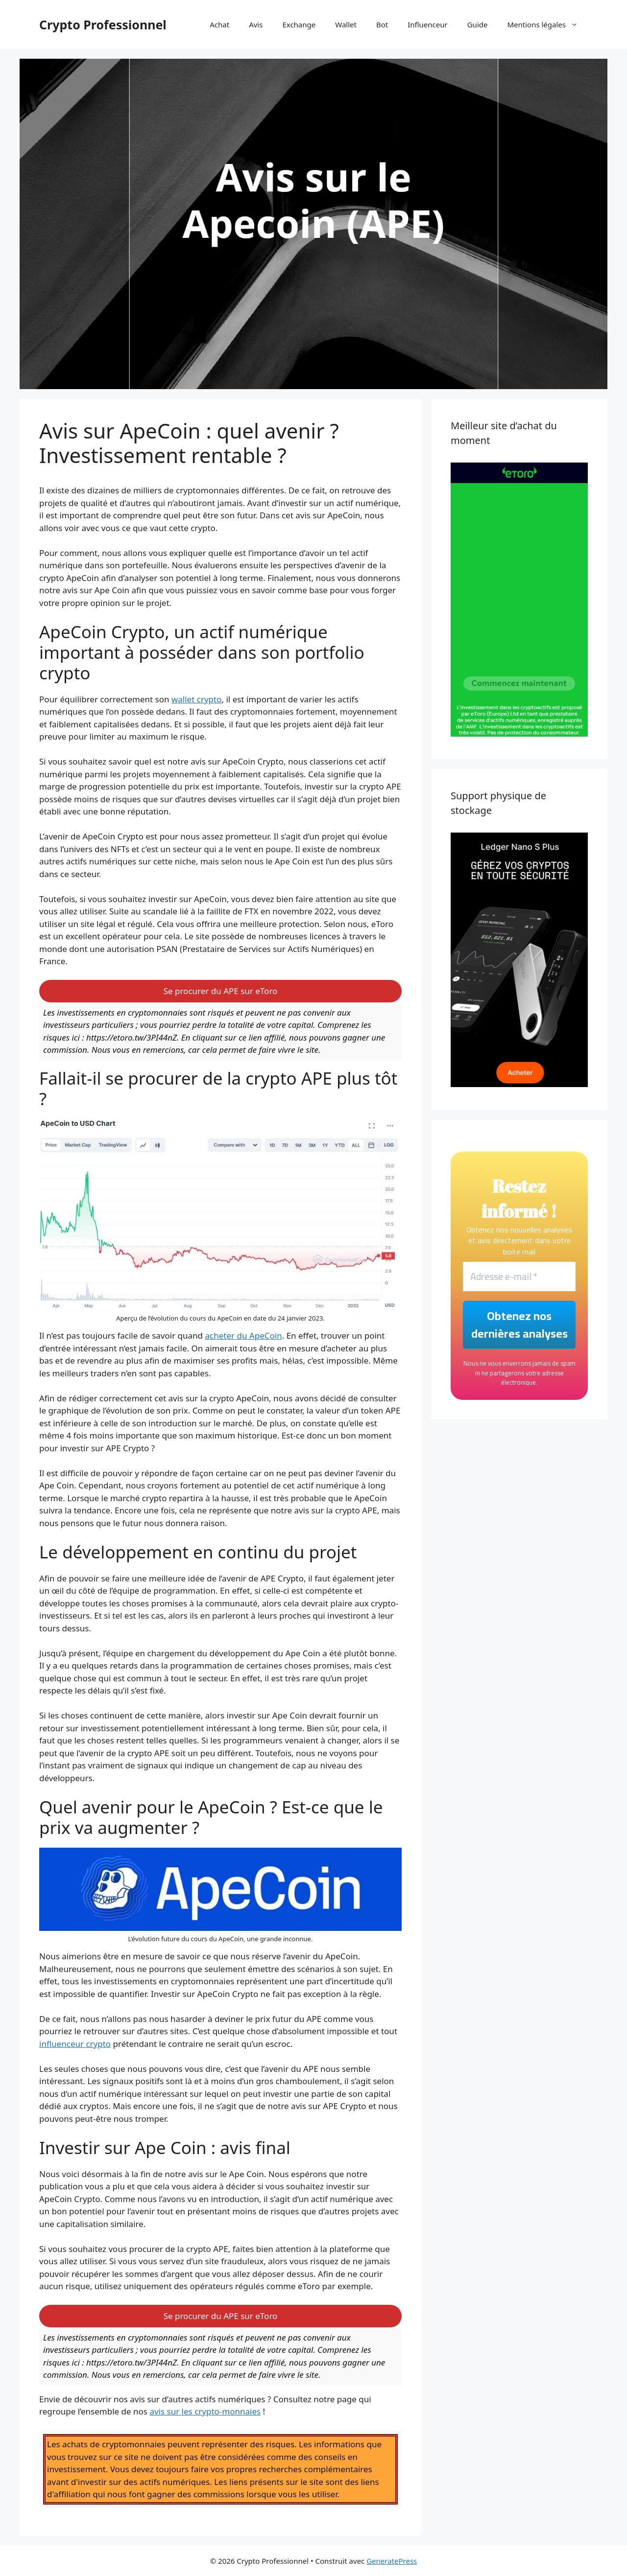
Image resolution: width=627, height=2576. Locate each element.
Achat (219, 24)
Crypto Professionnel (103, 24)
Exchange (298, 24)
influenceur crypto (75, 2043)
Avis (256, 24)
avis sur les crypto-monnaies (205, 2411)
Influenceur (428, 24)
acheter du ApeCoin (243, 1335)
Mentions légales (547, 24)
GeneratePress (391, 2561)
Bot (382, 24)
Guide (477, 24)
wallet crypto (196, 699)
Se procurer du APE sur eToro (221, 991)
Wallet (346, 24)
